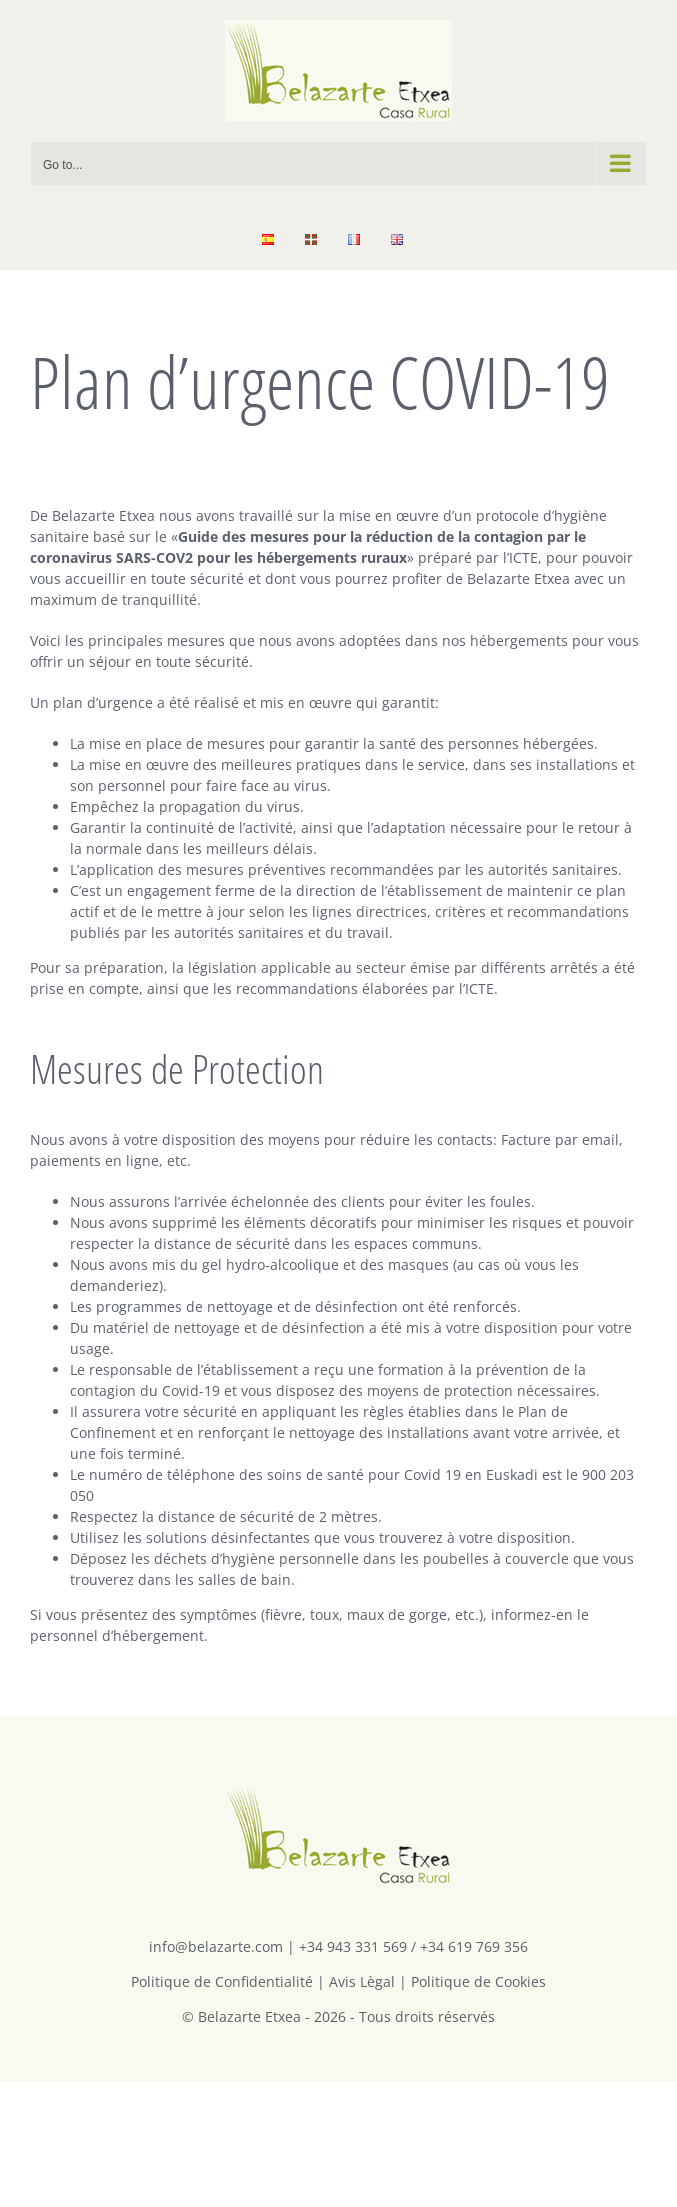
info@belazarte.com (216, 1946)
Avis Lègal (362, 1981)
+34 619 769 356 (474, 1946)
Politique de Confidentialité (222, 1981)
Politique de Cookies (478, 1981)
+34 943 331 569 (353, 1946)
